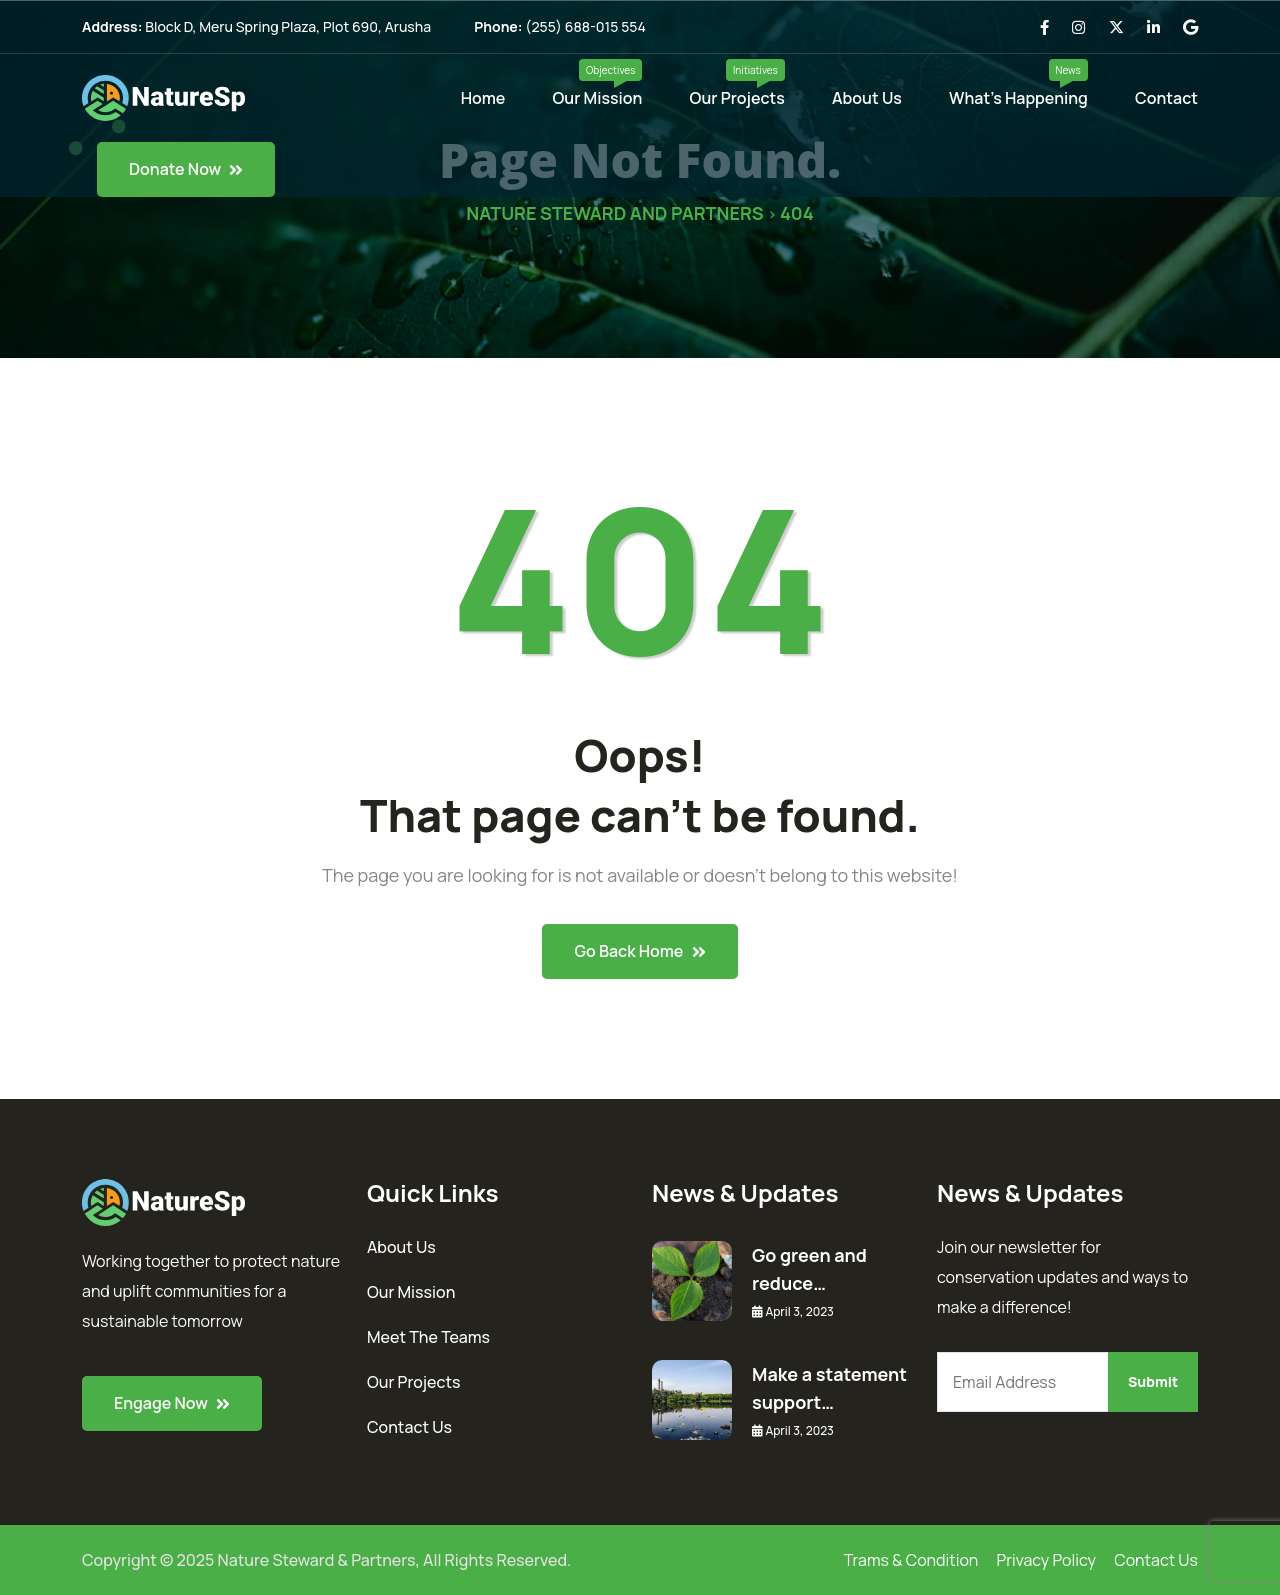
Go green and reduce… (809, 1269)
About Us (867, 98)
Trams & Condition (911, 1560)
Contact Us (409, 1427)
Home (483, 98)
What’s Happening (1018, 98)
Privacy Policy (1046, 1560)
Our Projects (737, 98)
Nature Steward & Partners (317, 1560)
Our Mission (598, 98)
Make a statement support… (829, 1388)
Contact (1166, 98)
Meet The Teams (428, 1337)
